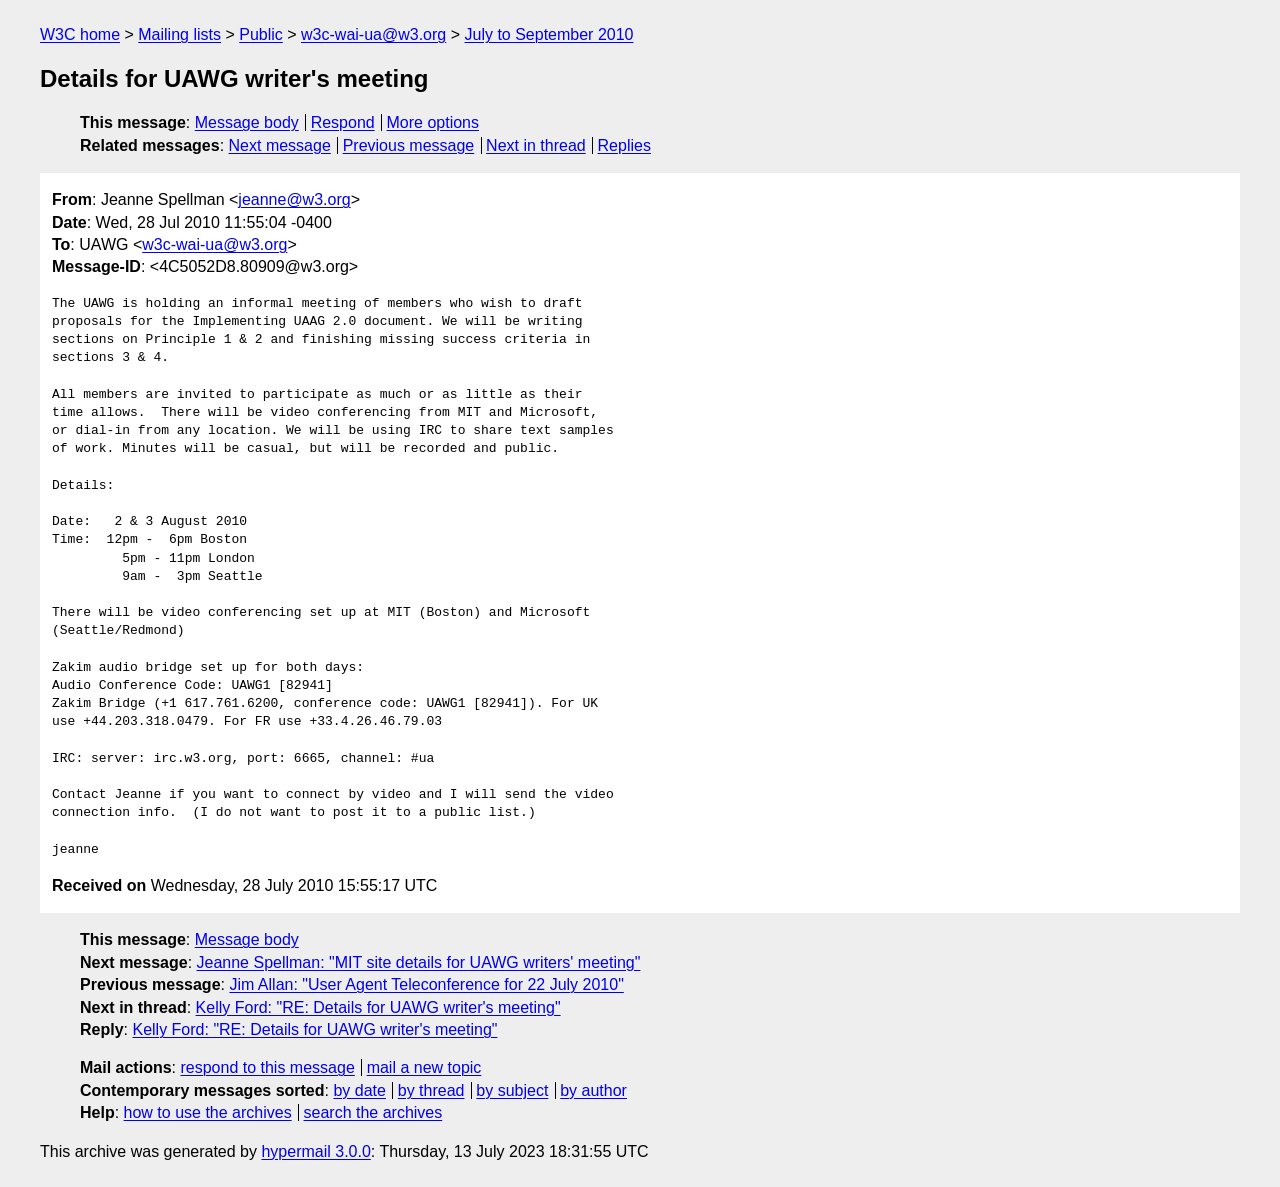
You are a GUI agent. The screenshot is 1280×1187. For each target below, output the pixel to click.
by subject (512, 1090)
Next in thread (536, 145)
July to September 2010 (548, 34)
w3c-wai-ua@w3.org (373, 34)
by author (593, 1090)
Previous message (409, 145)
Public (261, 34)
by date (359, 1090)
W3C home (80, 34)
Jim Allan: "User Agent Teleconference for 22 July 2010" (426, 984)
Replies (624, 145)
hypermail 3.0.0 (315, 1151)
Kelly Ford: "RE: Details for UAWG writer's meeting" (378, 1007)
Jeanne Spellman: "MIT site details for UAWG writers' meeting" (419, 962)
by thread (431, 1090)
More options (433, 122)
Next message (280, 145)
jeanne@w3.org (294, 199)
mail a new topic (424, 1067)
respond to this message (267, 1067)
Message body (247, 122)
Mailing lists (179, 34)
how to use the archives (208, 1112)
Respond (343, 122)
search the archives (373, 1112)
